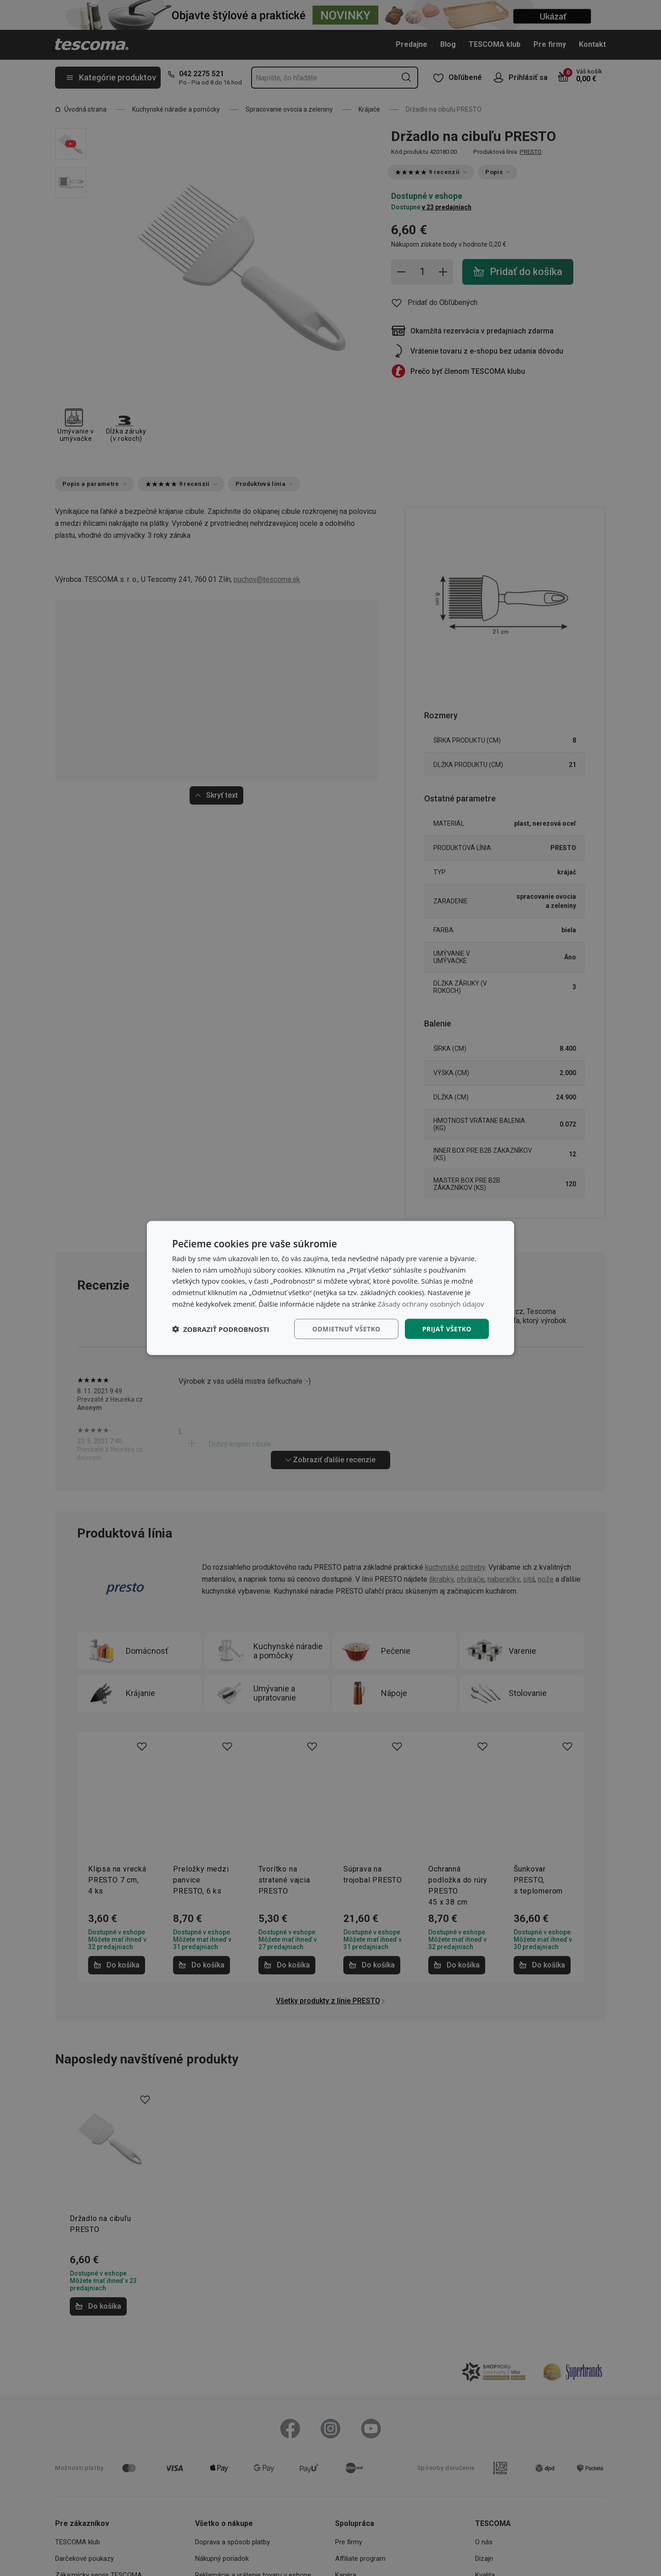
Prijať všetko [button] (446, 1328)
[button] (220, 1329)
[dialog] (330, 1288)
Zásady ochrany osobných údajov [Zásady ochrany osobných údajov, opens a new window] (431, 1303)
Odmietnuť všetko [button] (346, 1328)
